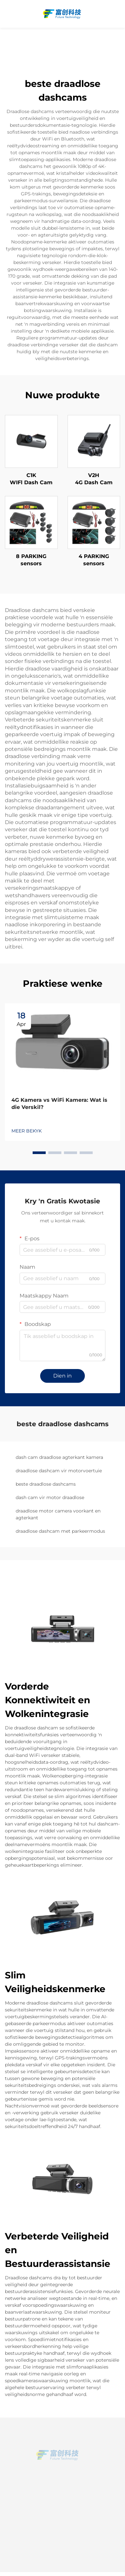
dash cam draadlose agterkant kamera (59, 1457)
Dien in (62, 1376)
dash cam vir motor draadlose (50, 1497)
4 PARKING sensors (94, 560)
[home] (62, 13)
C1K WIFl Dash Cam (31, 479)
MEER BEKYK (26, 1131)
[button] (39, 1152)
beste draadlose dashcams (46, 1484)
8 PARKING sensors (31, 560)
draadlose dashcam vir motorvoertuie (59, 1471)
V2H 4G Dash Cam (94, 479)
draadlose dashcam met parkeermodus (60, 1531)
